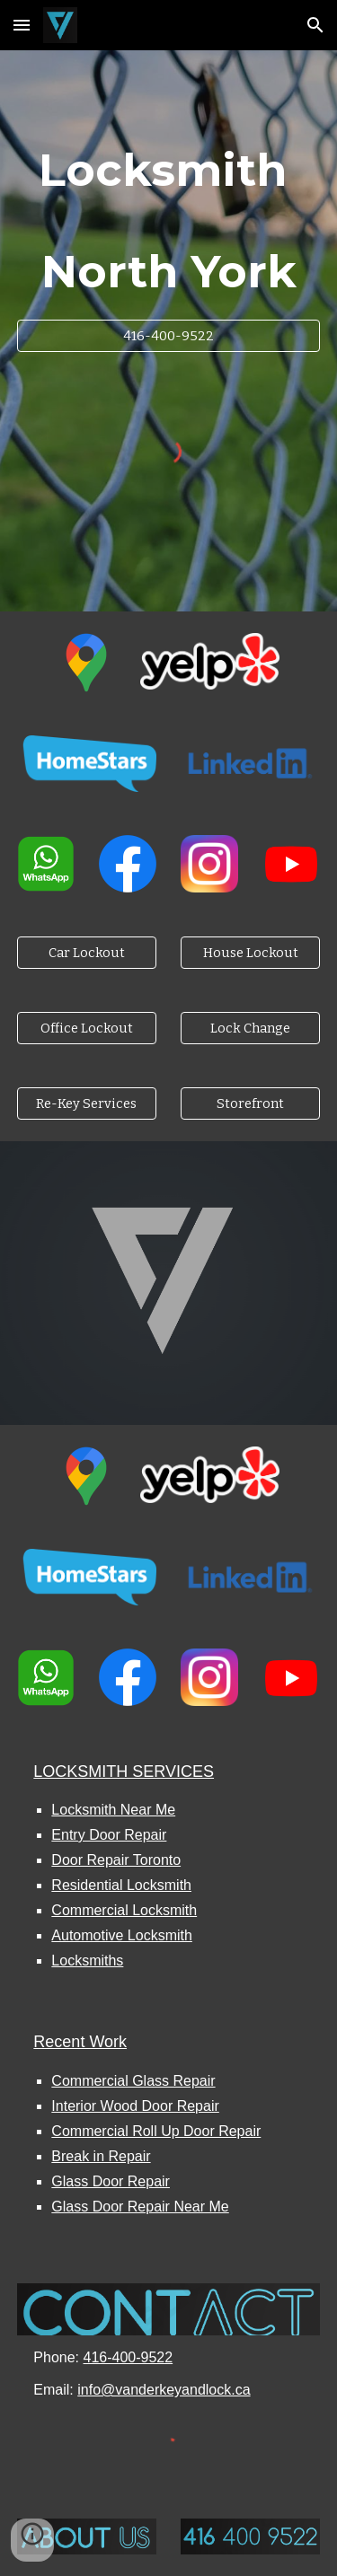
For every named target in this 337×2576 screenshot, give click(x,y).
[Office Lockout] (86, 1028)
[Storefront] (250, 1104)
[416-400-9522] (169, 335)
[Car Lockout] (86, 953)
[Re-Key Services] (86, 1104)
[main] (169, 221)
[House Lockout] (250, 953)
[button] (21, 24)
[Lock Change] (250, 1028)
